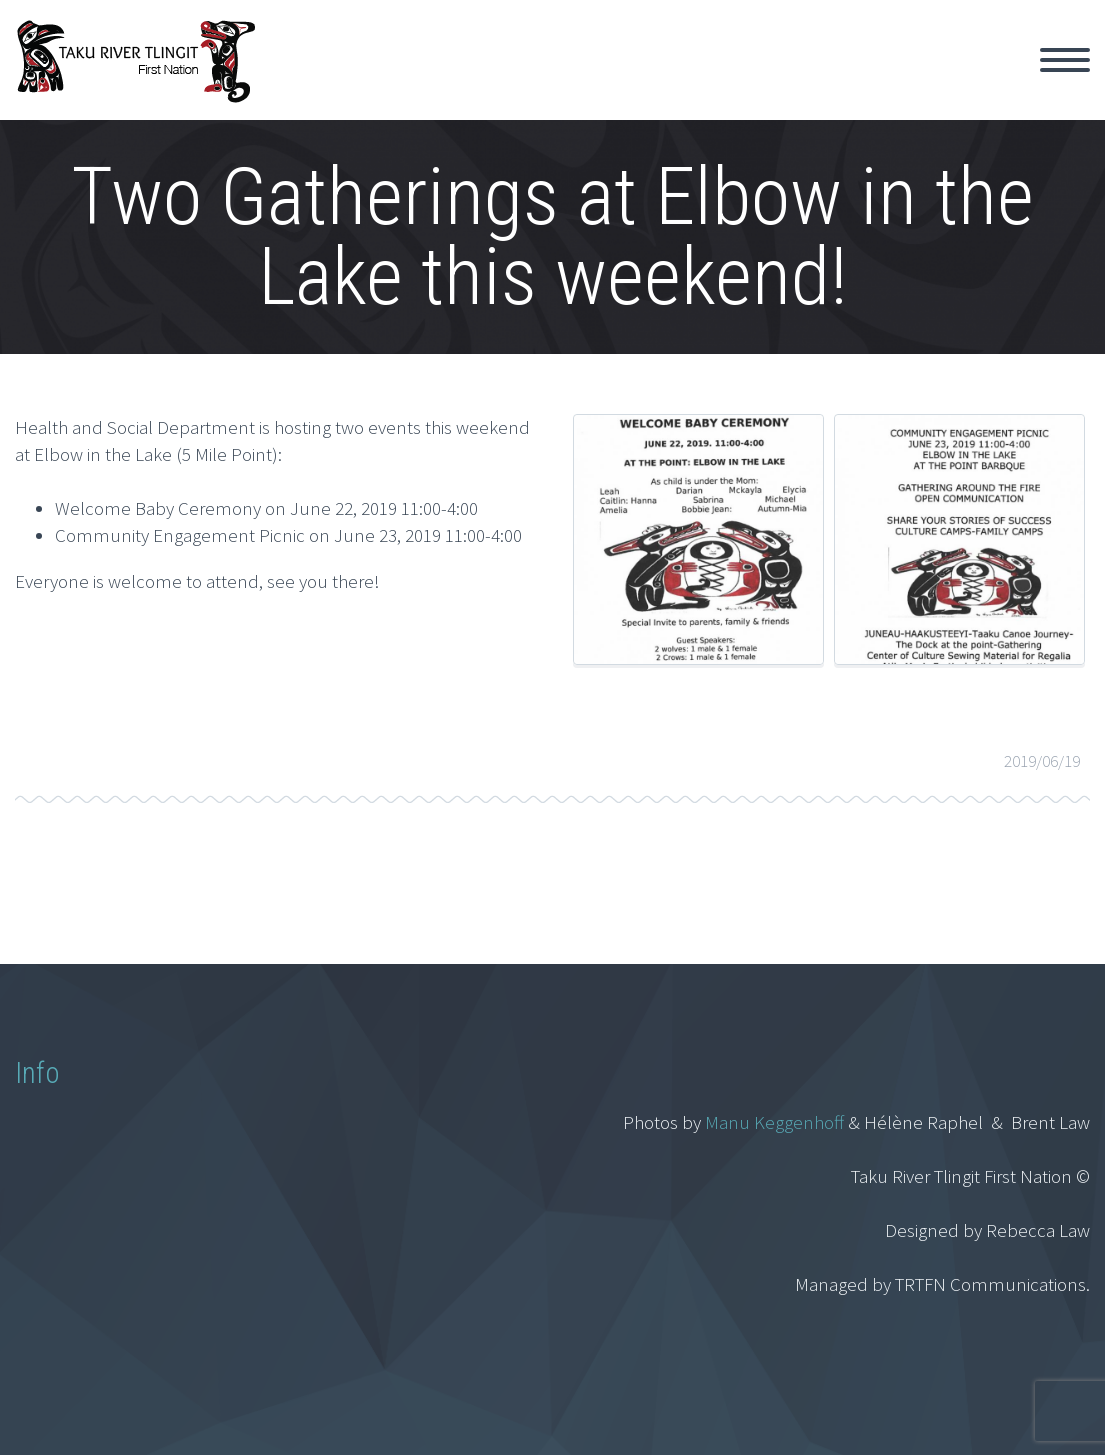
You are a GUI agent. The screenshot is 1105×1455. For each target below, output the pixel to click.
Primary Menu (1065, 60)
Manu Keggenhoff (774, 1122)
